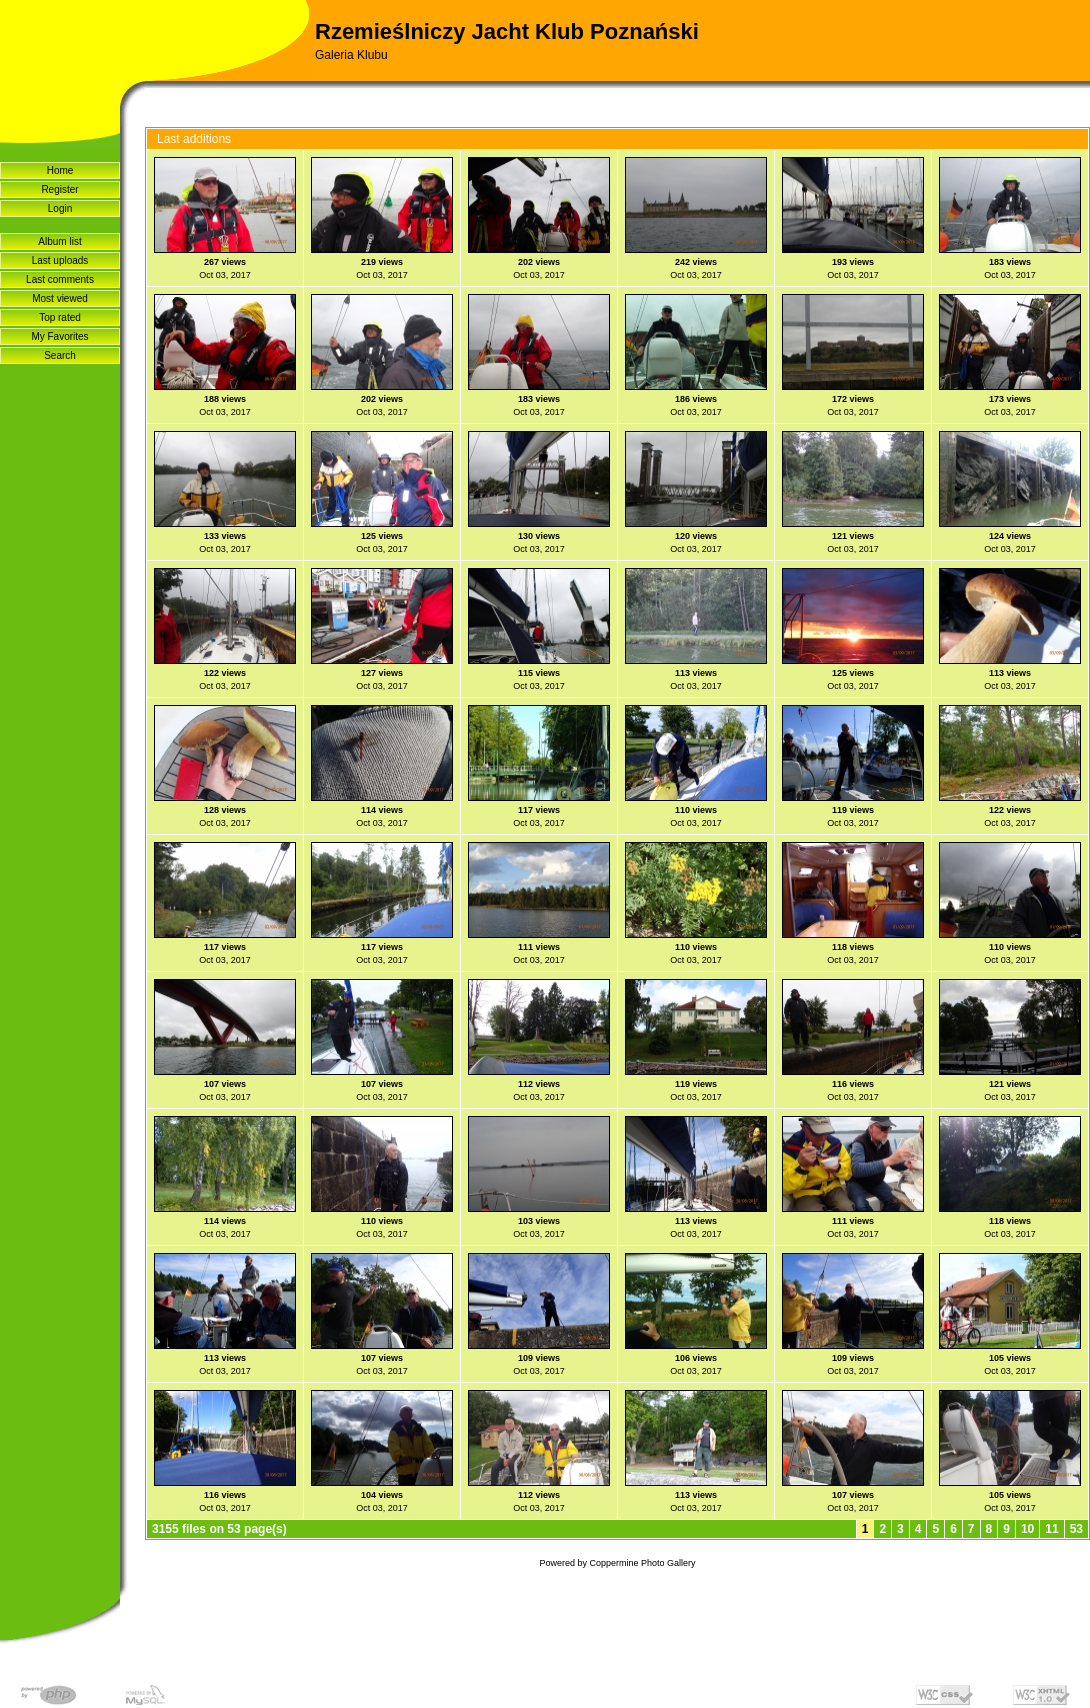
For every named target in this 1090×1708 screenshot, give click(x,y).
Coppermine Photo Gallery (642, 1563)
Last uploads (60, 260)
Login (60, 208)
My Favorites (59, 336)
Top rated (60, 317)
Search (60, 355)
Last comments (60, 279)
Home (60, 170)
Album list (59, 241)
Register (59, 189)
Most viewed (60, 298)
